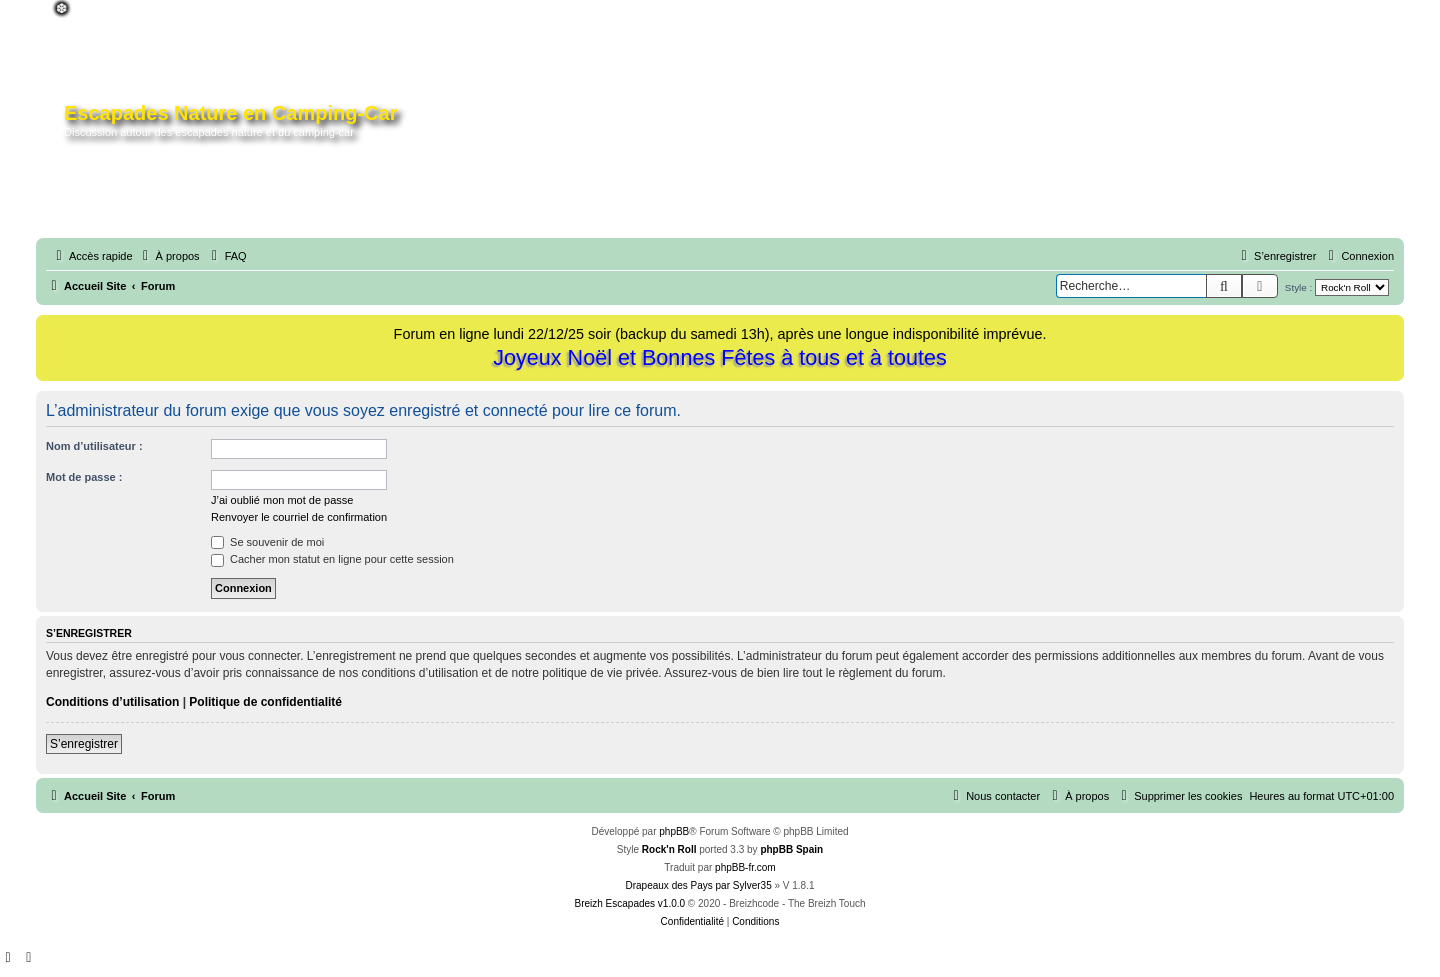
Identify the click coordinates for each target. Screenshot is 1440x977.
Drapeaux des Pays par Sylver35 (699, 885)
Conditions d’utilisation (112, 702)
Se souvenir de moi (267, 542)
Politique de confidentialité (265, 702)
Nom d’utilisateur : (94, 446)
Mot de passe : (84, 477)
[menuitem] (169, 256)
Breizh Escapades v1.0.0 (629, 903)
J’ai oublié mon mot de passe (282, 500)
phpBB (674, 831)
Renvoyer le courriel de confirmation (299, 517)
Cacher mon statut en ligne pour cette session (332, 559)
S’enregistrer (84, 744)
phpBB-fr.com (745, 867)
